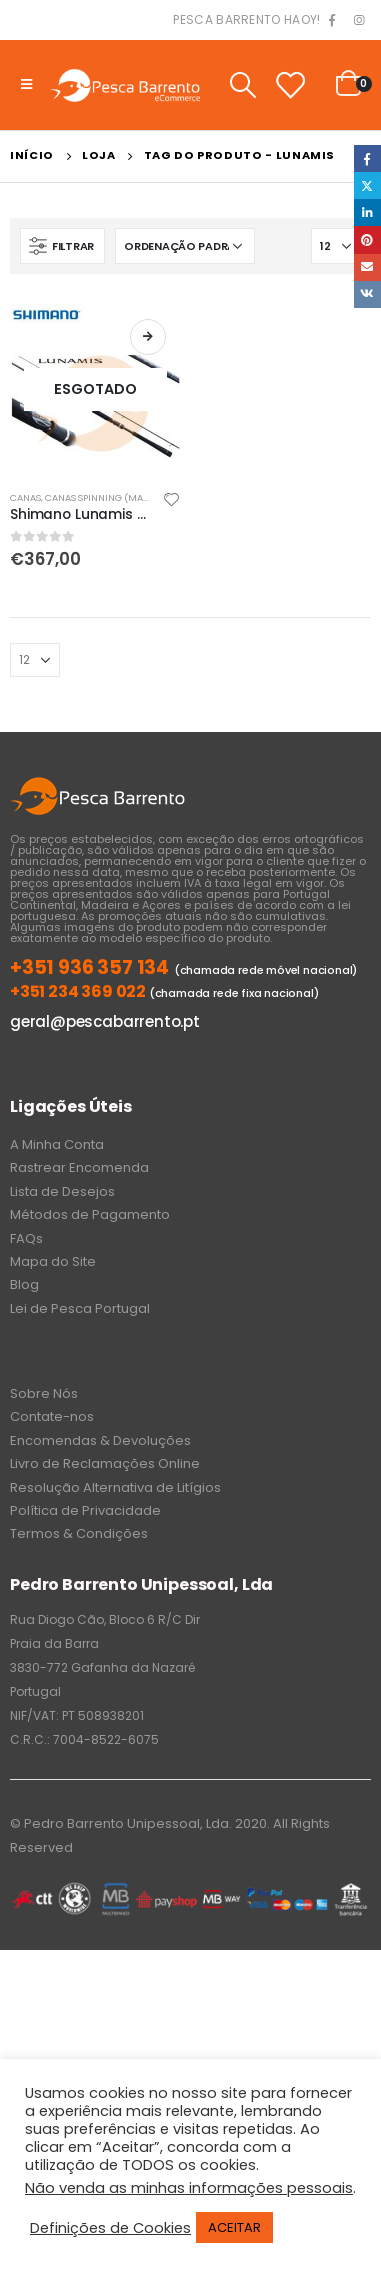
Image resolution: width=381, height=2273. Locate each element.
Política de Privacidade (85, 1510)
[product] (95, 389)
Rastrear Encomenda (79, 1167)
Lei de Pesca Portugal (80, 1308)
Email (367, 267)
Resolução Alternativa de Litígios (115, 1487)
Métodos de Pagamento (90, 1214)
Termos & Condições (79, 1533)
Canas (25, 497)
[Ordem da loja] (185, 246)
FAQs (26, 1238)
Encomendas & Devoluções (100, 1440)
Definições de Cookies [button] (110, 2228)
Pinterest (367, 239)
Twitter (367, 185)
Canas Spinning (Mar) (99, 497)
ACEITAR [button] (234, 2227)
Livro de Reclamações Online (105, 1463)
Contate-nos (52, 1416)
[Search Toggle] (242, 85)
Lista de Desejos (62, 1191)
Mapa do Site (53, 1261)
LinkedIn (367, 212)
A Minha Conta (57, 1144)
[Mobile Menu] (26, 85)
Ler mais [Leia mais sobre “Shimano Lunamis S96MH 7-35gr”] (148, 337)
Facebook (367, 158)
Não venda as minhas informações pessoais (189, 2188)
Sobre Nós (44, 1393)
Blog (24, 1284)
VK (367, 294)
